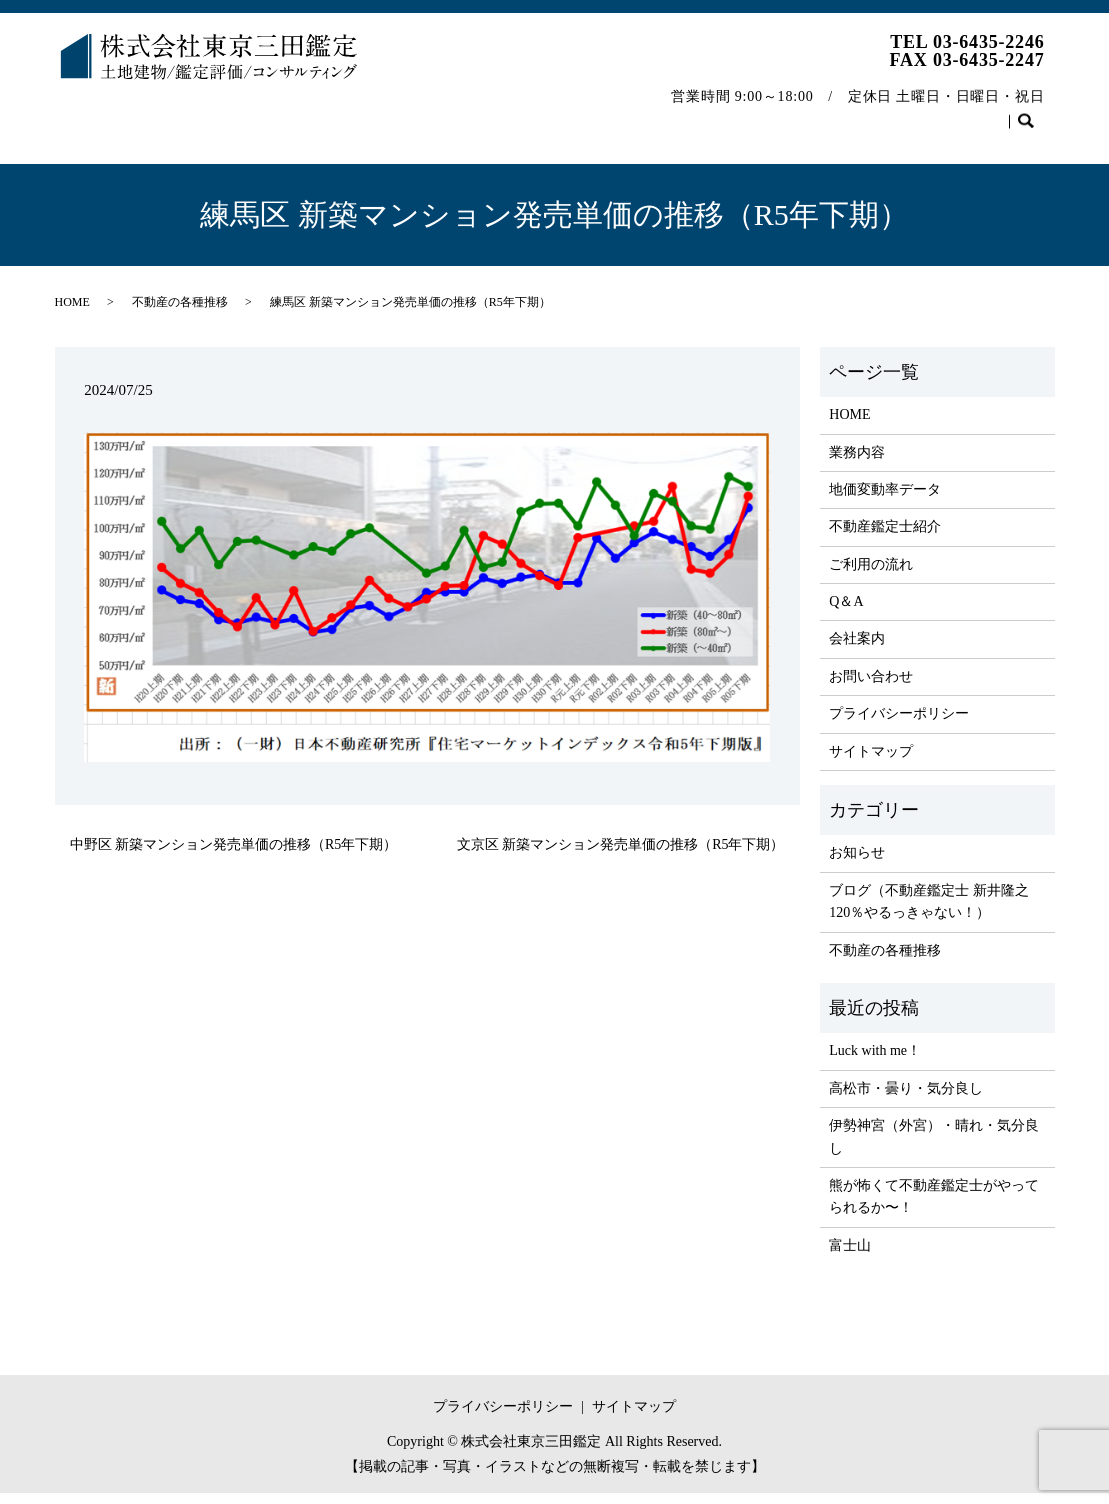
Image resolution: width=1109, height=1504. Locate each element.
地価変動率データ (292, 113)
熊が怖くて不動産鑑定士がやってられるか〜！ (934, 1207)
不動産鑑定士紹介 (437, 113)
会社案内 (740, 113)
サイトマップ (871, 762)
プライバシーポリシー (899, 724)
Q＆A (662, 113)
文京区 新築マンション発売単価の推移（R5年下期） (621, 855)
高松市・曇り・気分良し (906, 1099)
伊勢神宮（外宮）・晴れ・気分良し (934, 1147)
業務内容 (174, 113)
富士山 (850, 1256)
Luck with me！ (875, 1061)
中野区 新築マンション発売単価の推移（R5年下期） (234, 855)
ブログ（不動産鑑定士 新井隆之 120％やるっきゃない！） (929, 912)
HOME (91, 113)
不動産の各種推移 (858, 113)
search (79, 145)
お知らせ (857, 863)
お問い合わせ (990, 113)
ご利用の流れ (569, 113)
